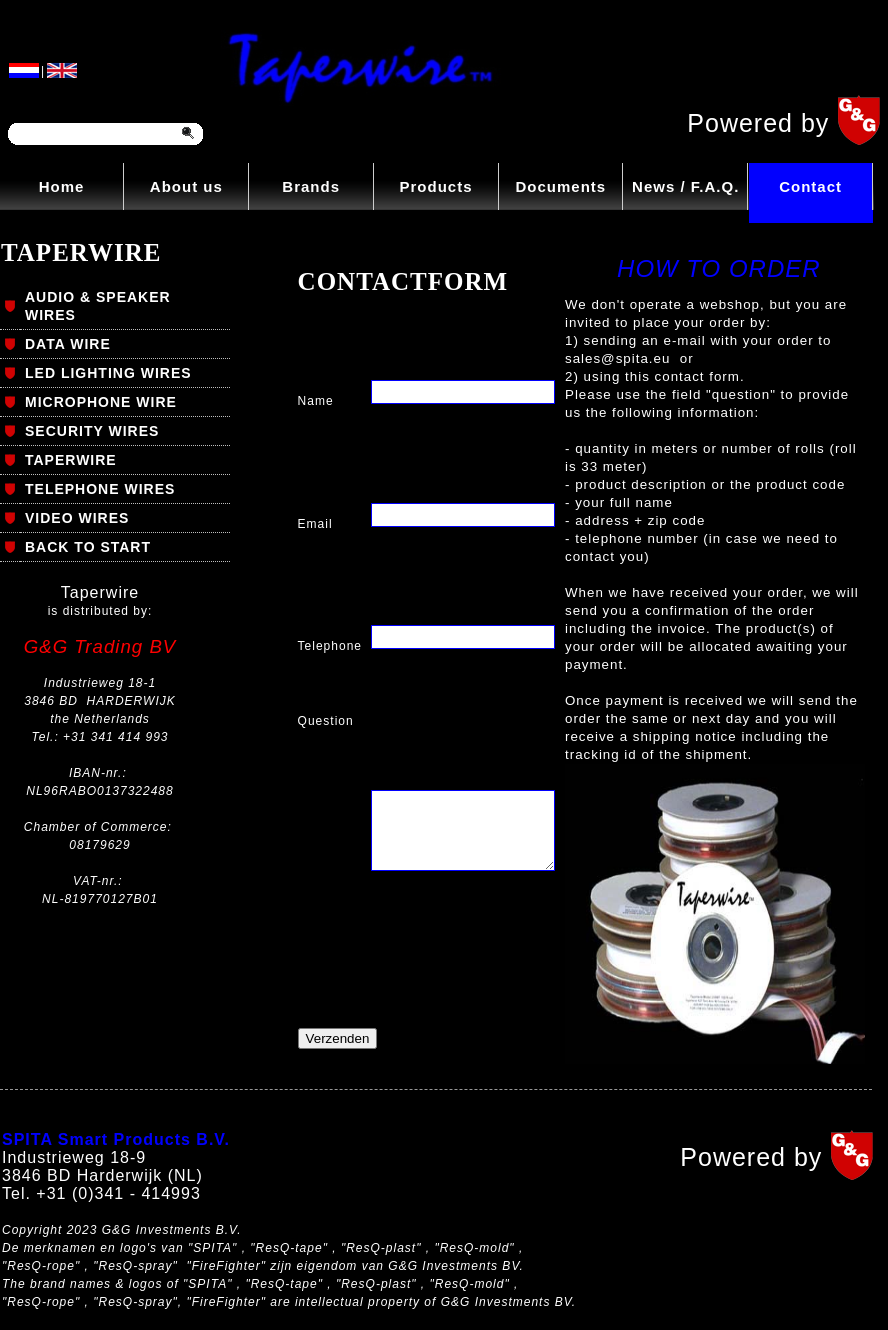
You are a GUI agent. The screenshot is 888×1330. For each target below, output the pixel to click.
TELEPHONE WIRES (100, 489)
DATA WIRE (68, 344)
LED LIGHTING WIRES (108, 373)
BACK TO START (88, 547)
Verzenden (338, 1038)
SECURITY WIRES (92, 431)
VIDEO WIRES (77, 518)
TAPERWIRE (71, 460)
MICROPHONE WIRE (101, 402)
